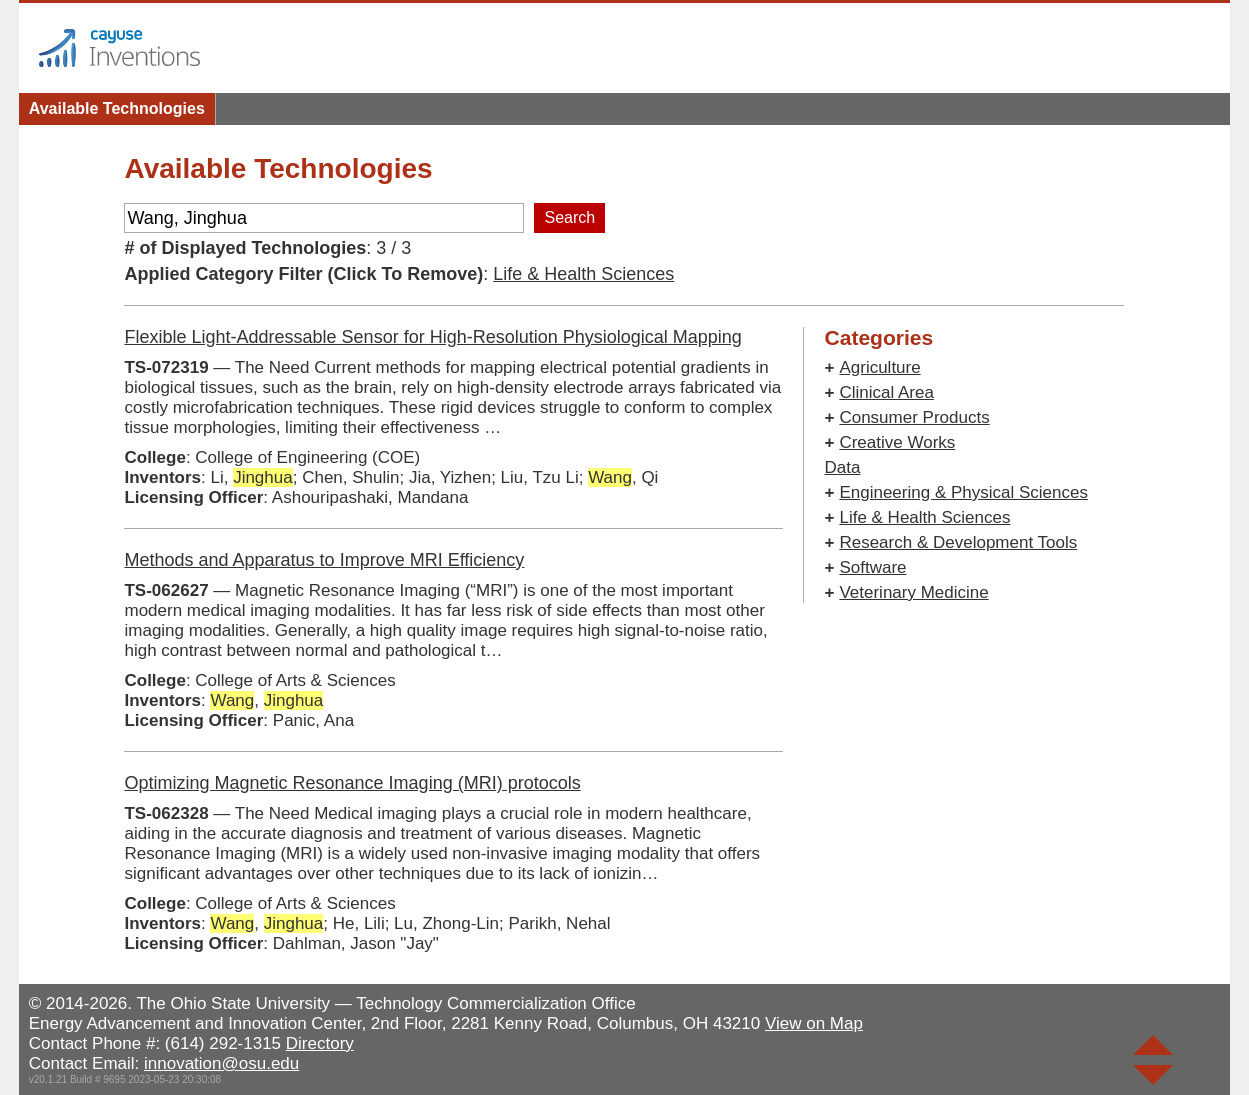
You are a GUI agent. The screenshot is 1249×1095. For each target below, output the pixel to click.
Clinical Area (886, 392)
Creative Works (897, 442)
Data (842, 467)
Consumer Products (914, 417)
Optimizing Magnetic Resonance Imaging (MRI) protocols (352, 783)
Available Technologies (117, 108)
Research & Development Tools (958, 542)
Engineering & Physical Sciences (963, 492)
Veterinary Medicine (913, 592)
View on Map (814, 1023)
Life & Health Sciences (583, 274)
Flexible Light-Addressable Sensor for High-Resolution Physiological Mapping (432, 337)
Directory (320, 1043)
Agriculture (879, 367)
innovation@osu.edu (221, 1063)
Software (872, 567)
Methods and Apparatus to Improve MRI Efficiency (324, 560)
